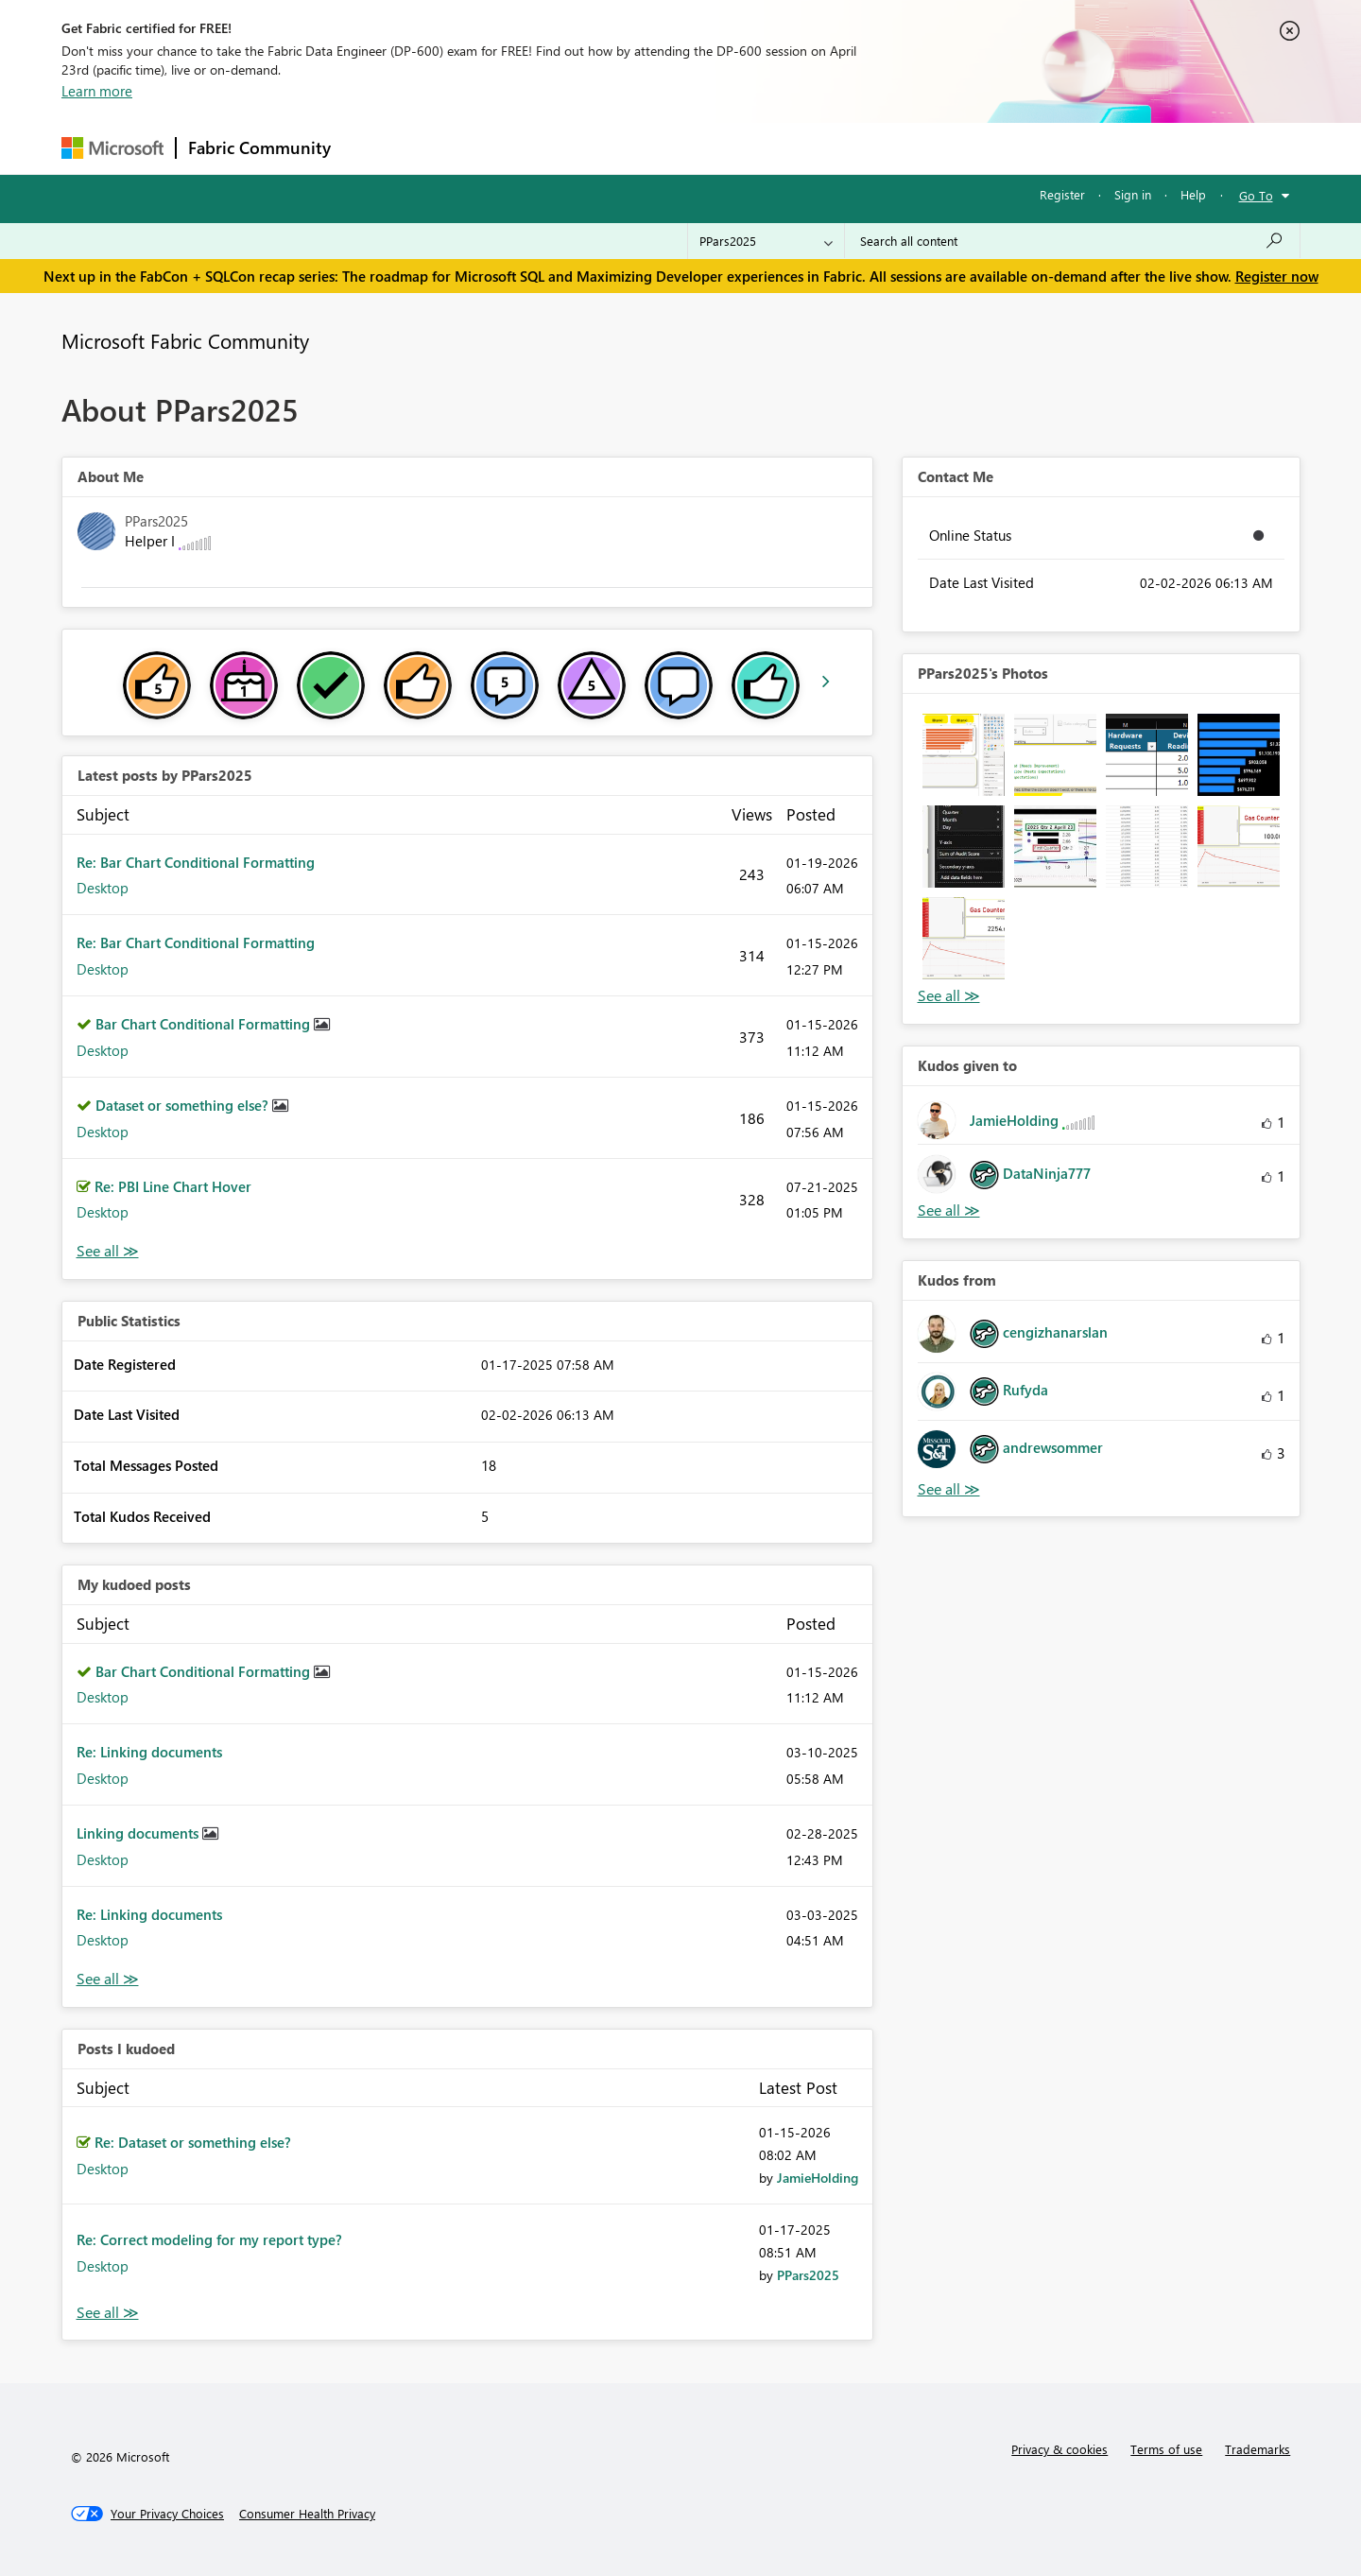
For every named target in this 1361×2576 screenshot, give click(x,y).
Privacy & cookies (1059, 2449)
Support (856, 148)
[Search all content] (1072, 241)
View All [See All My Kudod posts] (108, 1979)
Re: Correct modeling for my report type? (209, 2239)
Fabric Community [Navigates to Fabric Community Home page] (259, 147)
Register (1062, 194)
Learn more (96, 90)
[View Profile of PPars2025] (808, 2275)
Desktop (103, 887)
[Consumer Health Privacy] (307, 2514)
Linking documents (139, 1833)
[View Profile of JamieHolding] (817, 2178)
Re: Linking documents (149, 1751)
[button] (963, 755)
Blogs (703, 148)
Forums (373, 148)
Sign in (1132, 194)
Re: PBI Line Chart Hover (173, 1186)
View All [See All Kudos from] (949, 1489)
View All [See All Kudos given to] (949, 1210)
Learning (776, 148)
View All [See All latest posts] (108, 1251)
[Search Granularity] (766, 241)
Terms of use (1166, 2449)
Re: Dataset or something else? (193, 2142)
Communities (618, 148)
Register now (1276, 276)
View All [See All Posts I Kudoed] (108, 2313)
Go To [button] (1256, 195)
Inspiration (457, 148)
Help (1193, 194)
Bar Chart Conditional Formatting (204, 1023)
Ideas (534, 148)
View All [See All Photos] (949, 996)
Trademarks (1257, 2449)
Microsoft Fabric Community (185, 340)
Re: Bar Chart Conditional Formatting (196, 862)
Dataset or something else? (183, 1105)
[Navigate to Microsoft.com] (112, 148)
